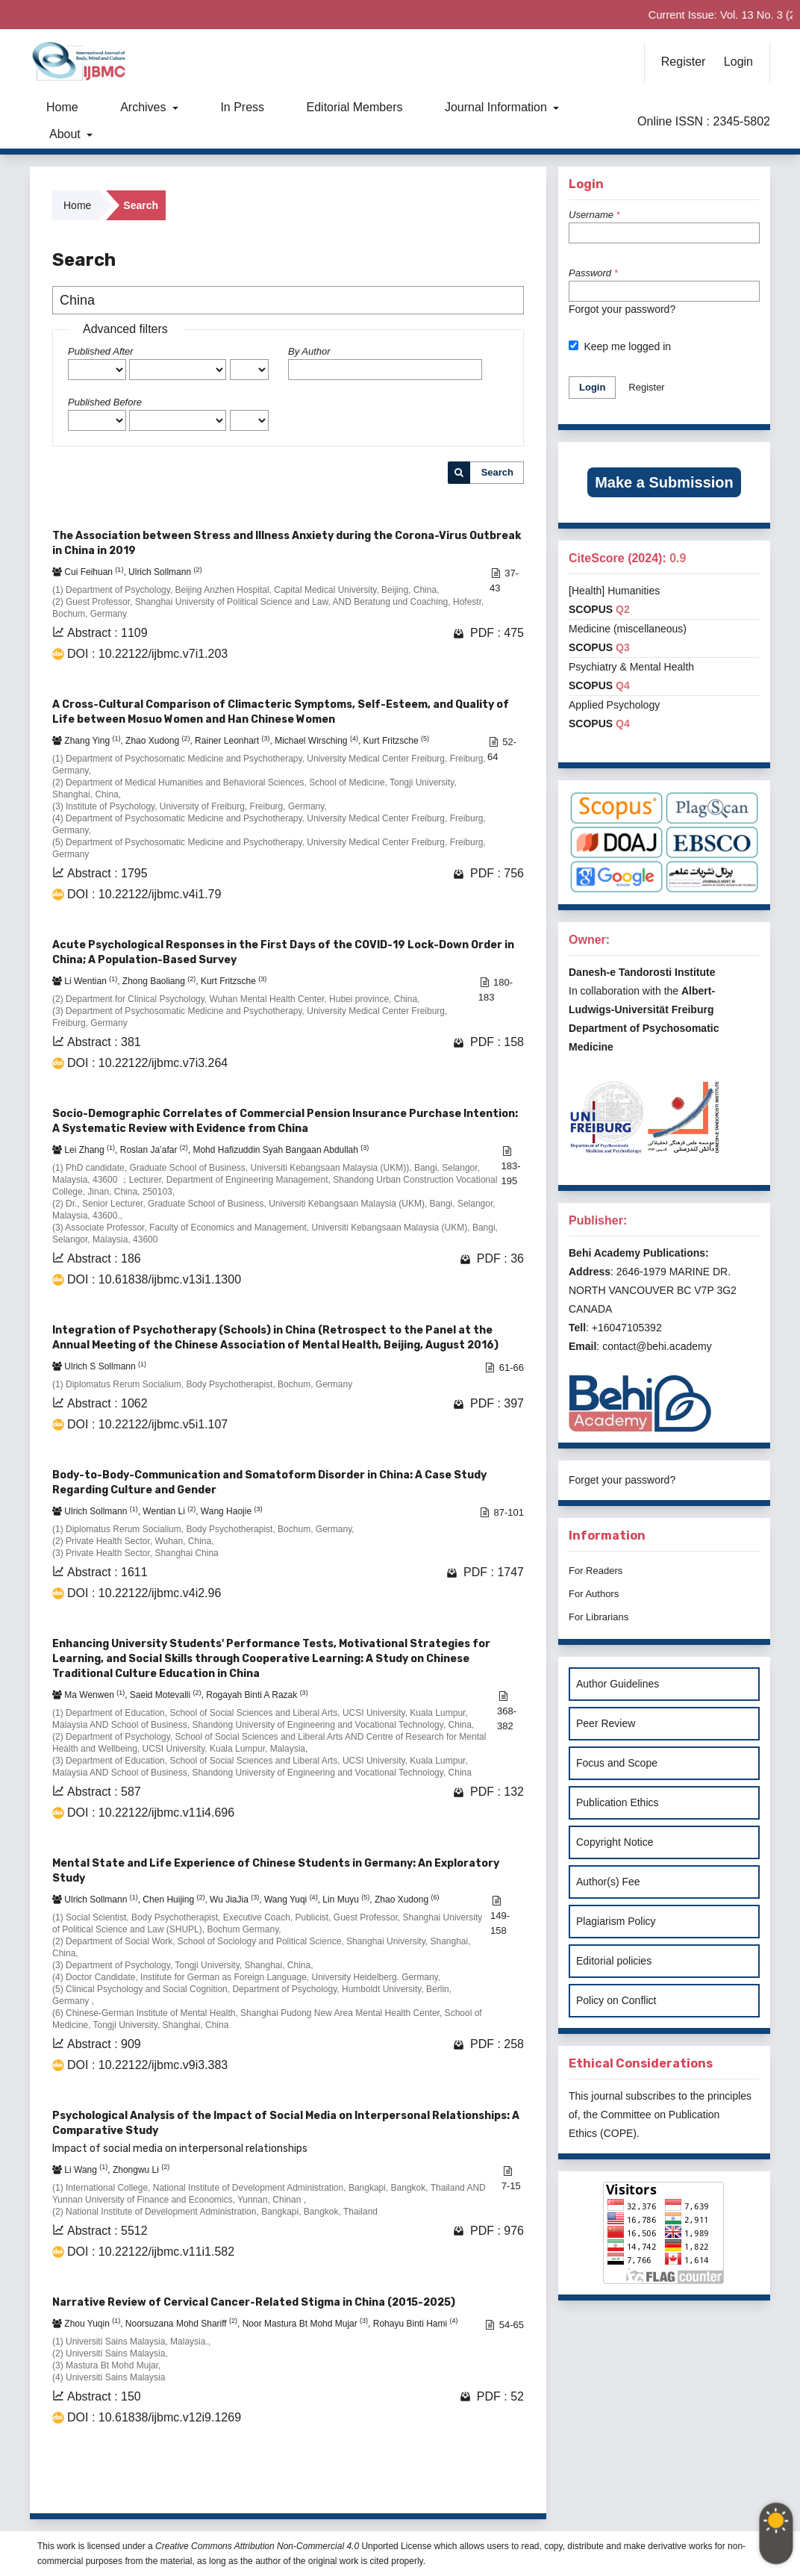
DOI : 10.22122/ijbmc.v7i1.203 (147, 653)
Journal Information (497, 107)
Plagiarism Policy (616, 1921)
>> (510, 2483)
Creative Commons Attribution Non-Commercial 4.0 (257, 2546)
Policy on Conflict (616, 2000)
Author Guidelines (617, 1684)
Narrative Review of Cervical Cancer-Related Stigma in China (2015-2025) (253, 2302)
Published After (101, 351)
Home (62, 107)
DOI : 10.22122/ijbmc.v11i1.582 (150, 2251)
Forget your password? (622, 1480)
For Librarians (598, 1617)
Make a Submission (664, 482)
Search (497, 472)
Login (738, 61)
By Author (309, 351)
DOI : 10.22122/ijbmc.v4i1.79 (144, 894)
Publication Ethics (617, 1802)
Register (683, 61)
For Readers (595, 1570)
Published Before (105, 402)
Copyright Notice (615, 1842)
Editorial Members (355, 107)
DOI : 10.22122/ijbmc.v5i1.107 (147, 1424)
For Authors (594, 1593)
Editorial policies (613, 1961)
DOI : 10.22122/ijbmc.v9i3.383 (147, 2065)
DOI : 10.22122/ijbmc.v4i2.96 (144, 1593)
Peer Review (605, 1723)
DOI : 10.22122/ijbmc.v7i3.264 (147, 1063)
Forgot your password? (622, 309)
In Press (242, 107)
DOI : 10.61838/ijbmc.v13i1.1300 (154, 1279)
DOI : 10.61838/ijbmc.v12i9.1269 (154, 2417)
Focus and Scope (616, 1763)
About (66, 134)
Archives (144, 107)
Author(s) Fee (608, 1882)
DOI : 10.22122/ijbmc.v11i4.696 (150, 1812)
